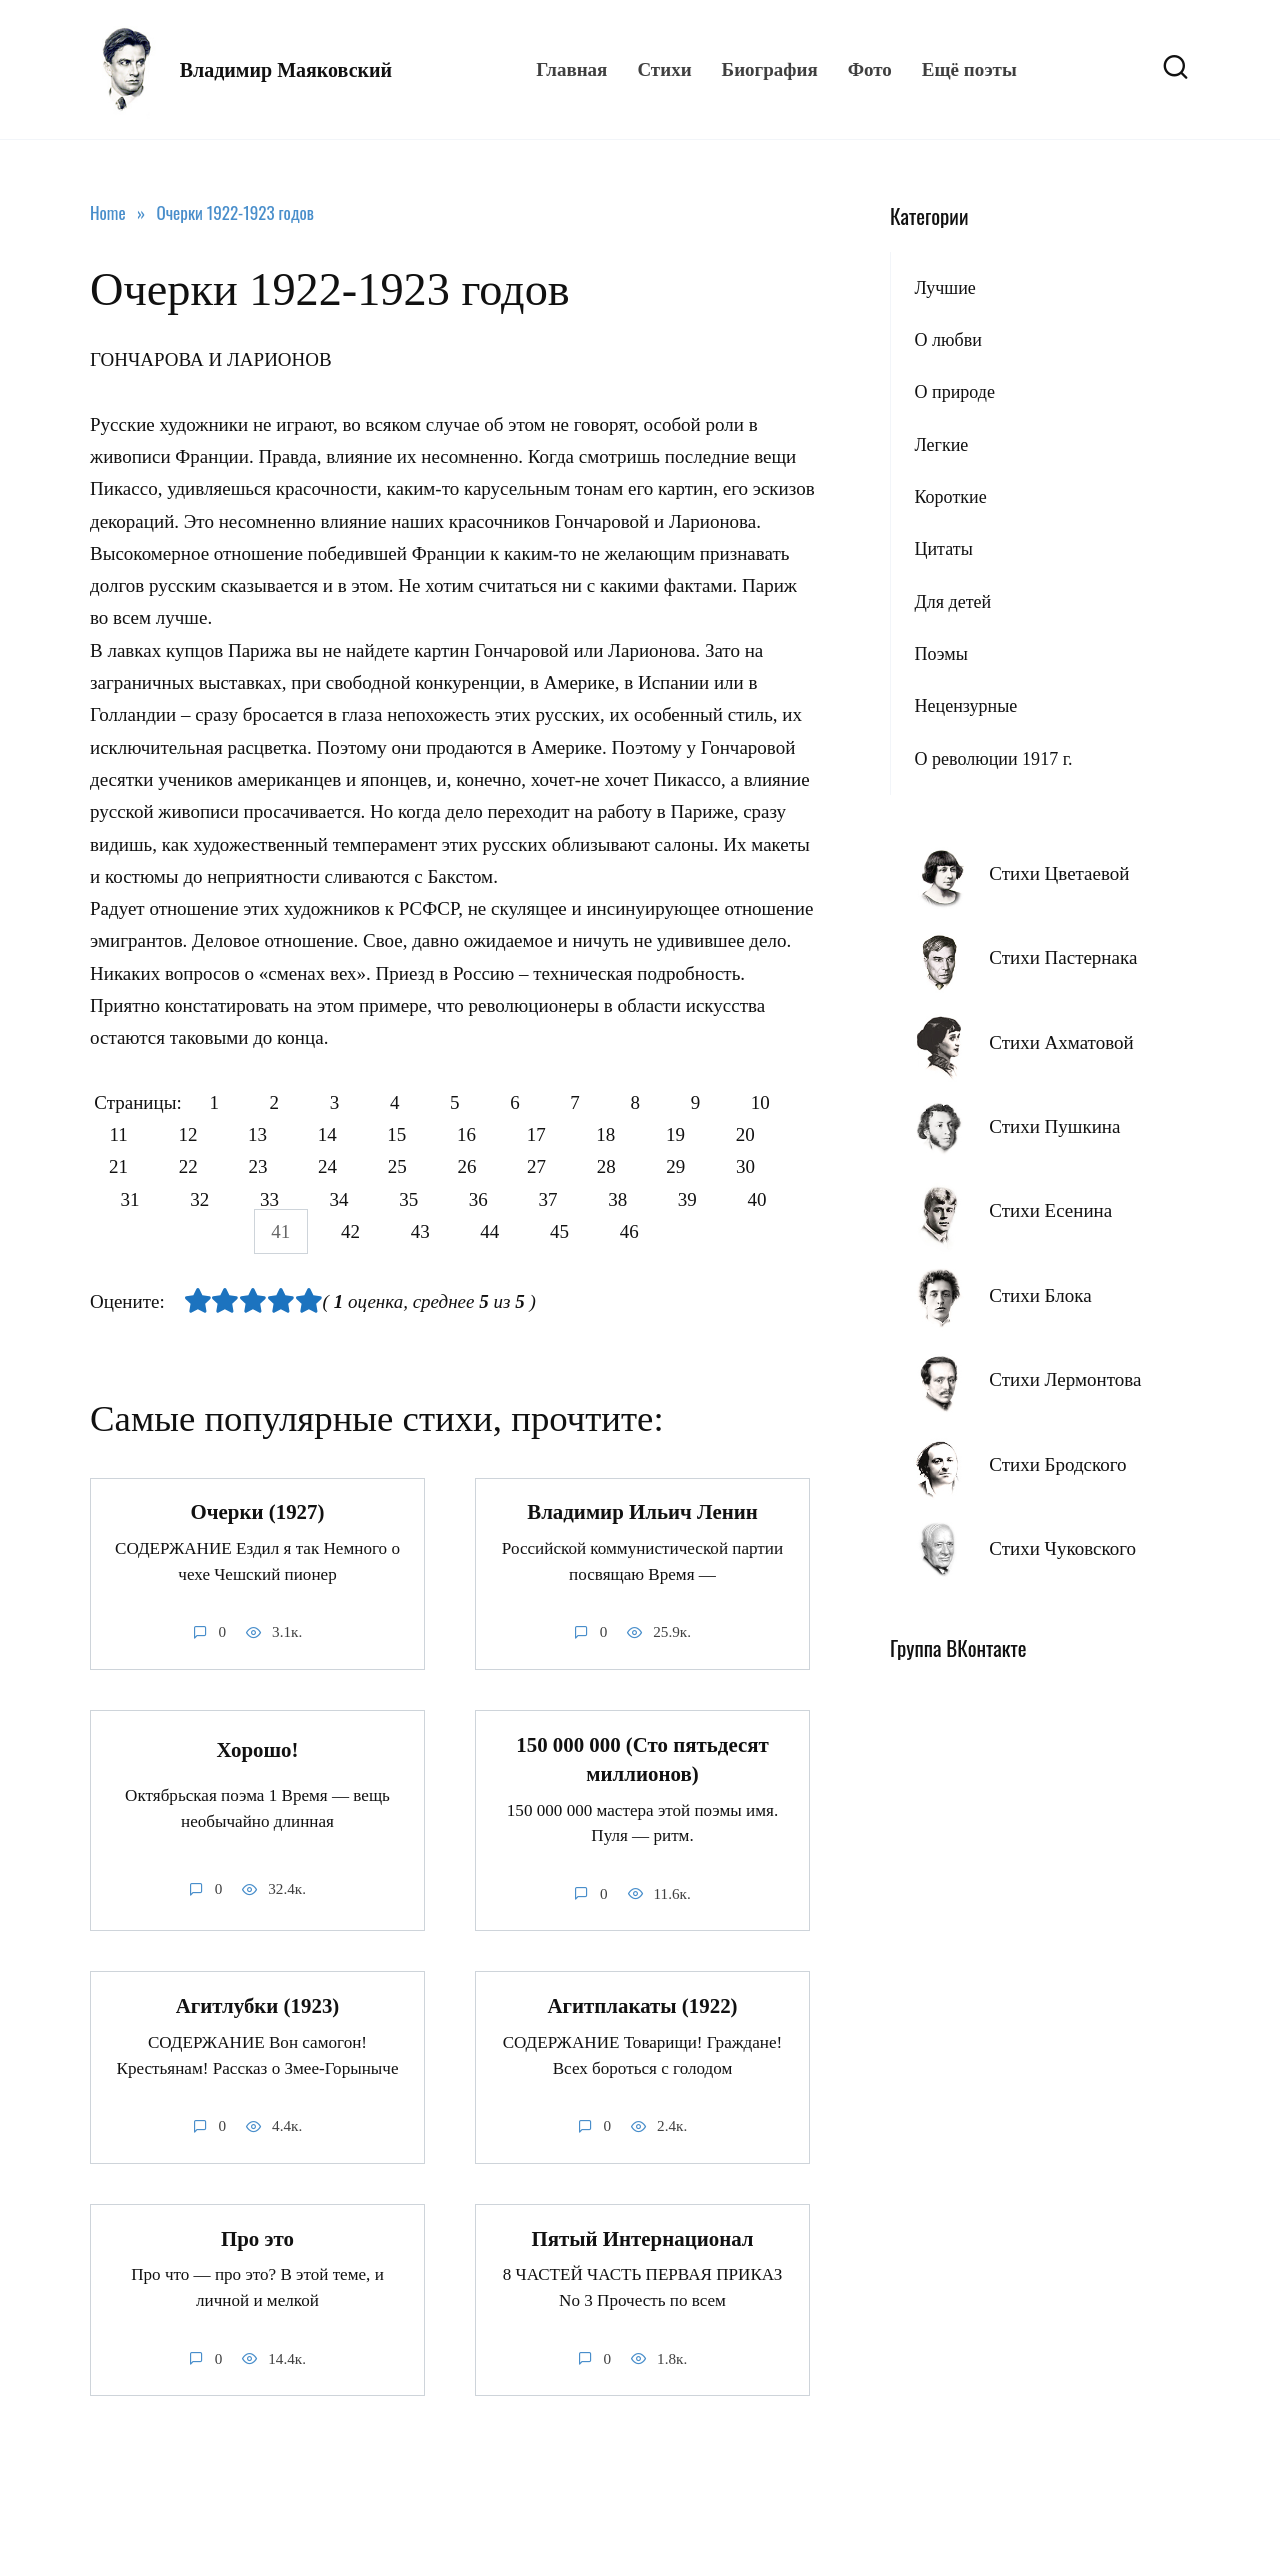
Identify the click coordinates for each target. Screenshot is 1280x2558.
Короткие (950, 497)
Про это (257, 2239)
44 (528, 1231)
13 (332, 1134)
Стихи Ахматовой (1061, 1042)
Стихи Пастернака (1063, 957)
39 (784, 1199)
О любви (947, 340)
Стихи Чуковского (1062, 1548)
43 (455, 1231)
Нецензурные (965, 706)
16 (551, 1134)
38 (710, 1199)
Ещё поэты (969, 69)
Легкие (941, 445)
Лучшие (944, 288)
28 (710, 1167)
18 (698, 1134)
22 (272, 1167)
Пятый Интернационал (642, 2239)
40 (235, 1231)
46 (674, 1231)
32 (272, 1199)
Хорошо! (258, 1750)
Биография (770, 69)
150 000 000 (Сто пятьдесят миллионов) (642, 1759)
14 (405, 1134)
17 (625, 1134)
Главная (571, 69)
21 (199, 1167)
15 (478, 1134)
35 (491, 1199)
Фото (870, 69)
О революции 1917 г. (993, 759)
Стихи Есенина (1050, 1210)
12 (259, 1134)
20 (125, 1167)
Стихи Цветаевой (1059, 873)
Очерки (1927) (258, 1513)
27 (637, 1167)
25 (491, 1167)
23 (345, 1167)
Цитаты (943, 549)
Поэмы (940, 654)
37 (637, 1199)
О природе (954, 392)
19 (771, 1134)
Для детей (952, 602)
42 (381, 1231)
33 (345, 1199)
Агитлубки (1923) (258, 2007)
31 (199, 1199)
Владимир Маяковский (286, 70)
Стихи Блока (1040, 1295)
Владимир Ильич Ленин (642, 1513)
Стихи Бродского (1057, 1464)
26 (564, 1167)
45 (601, 1231)
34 (418, 1199)
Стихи (664, 69)
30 (125, 1199)
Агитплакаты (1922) (642, 2007)
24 (418, 1167)
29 (784, 1167)
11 (187, 1134)
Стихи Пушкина (1054, 1126)
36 (564, 1199)
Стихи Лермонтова (1065, 1379)
